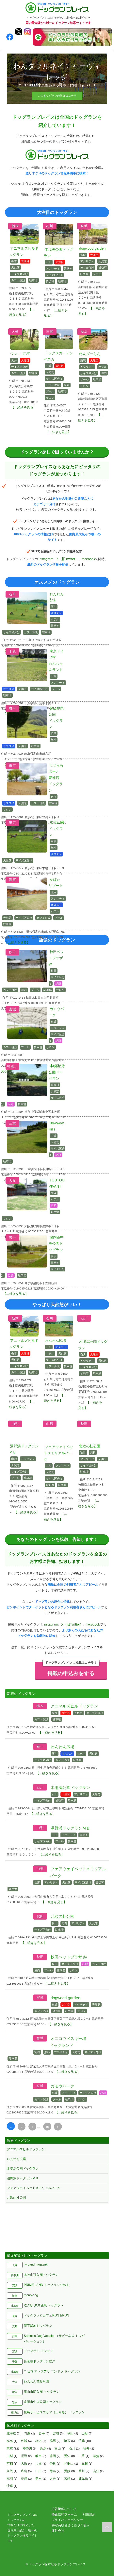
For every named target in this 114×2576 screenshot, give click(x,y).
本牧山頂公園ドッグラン (56, 1072)
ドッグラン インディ (38, 2351)
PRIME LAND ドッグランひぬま (46, 2285)
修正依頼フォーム (64, 2514)
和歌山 (68, 2463)
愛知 (14, 2326)
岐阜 (12, 708)
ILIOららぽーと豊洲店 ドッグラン (56, 777)
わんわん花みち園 (36, 2381)
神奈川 (12, 1066)
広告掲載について (64, 2509)
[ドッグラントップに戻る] (107, 2527)
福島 (10, 2441)
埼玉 (67, 2441)
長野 (24, 2456)
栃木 (15, 226)
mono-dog (31, 2295)
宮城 (84, 226)
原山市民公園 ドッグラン (41, 2391)
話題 (58, 983)
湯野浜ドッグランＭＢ (70, 1828)
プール (50, 391)
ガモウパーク (62, 2086)
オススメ (56, 613)
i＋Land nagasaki (36, 2264)
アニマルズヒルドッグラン (74, 1706)
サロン (97, 274)
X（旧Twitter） (68, 559)
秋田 (12, 952)
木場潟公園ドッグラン (70, 1787)
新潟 (84, 331)
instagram (46, 559)
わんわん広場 (55, 1341)
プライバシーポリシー (67, 2519)
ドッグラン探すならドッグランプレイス (57, 2564)
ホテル (102, 366)
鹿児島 (15, 2412)
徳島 (53, 2471)
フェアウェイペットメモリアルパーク (58, 1453)
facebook (88, 559)
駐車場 (33, 280)
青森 (27, 2433)
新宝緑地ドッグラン (38, 2325)
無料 (53, 739)
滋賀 (12, 880)
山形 (15, 1424)
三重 (49, 331)
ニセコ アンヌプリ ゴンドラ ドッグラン (52, 2371)
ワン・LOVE (20, 354)
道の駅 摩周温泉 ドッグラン (43, 2305)
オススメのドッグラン (57, 582)
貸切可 (50, 281)
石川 (49, 226)
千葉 (12, 651)
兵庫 (38, 2463)
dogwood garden (92, 248)
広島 (24, 2471)
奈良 (53, 2463)
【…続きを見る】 (23, 407)
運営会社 (58, 2530)
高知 (96, 2471)
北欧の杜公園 (89, 1446)
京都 (10, 2463)
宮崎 (67, 2478)
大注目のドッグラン (57, 212)
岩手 (12, 1238)
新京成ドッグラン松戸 (39, 2361)
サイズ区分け (19, 274)
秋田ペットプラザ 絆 (56, 958)
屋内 (66, 385)
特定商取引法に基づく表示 (71, 2525)
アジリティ (53, 268)
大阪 (12, 1180)
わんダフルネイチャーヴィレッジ (57, 71)
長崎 (14, 2265)
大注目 (25, 261)
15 (47, 2126)
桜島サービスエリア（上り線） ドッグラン (54, 2412)
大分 (15, 331)
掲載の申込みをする (71, 1669)
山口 (38, 2471)
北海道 (15, 2305)
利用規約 (89, 2514)
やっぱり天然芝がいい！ (57, 1304)
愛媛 (67, 2471)
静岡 (53, 2456)
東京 (12, 765)
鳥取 (10, 2471)
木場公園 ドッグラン (56, 828)
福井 (86, 2448)
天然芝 (15, 267)
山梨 (10, 2456)
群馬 (14, 2336)
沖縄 (10, 2486)
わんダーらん (89, 354)
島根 (85, 2463)
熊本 (38, 2478)
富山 (58, 2448)
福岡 (10, 2478)
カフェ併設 (18, 280)
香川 (81, 2471)
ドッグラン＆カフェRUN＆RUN (46, 2315)
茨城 (14, 2285)
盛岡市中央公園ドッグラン (56, 1243)
